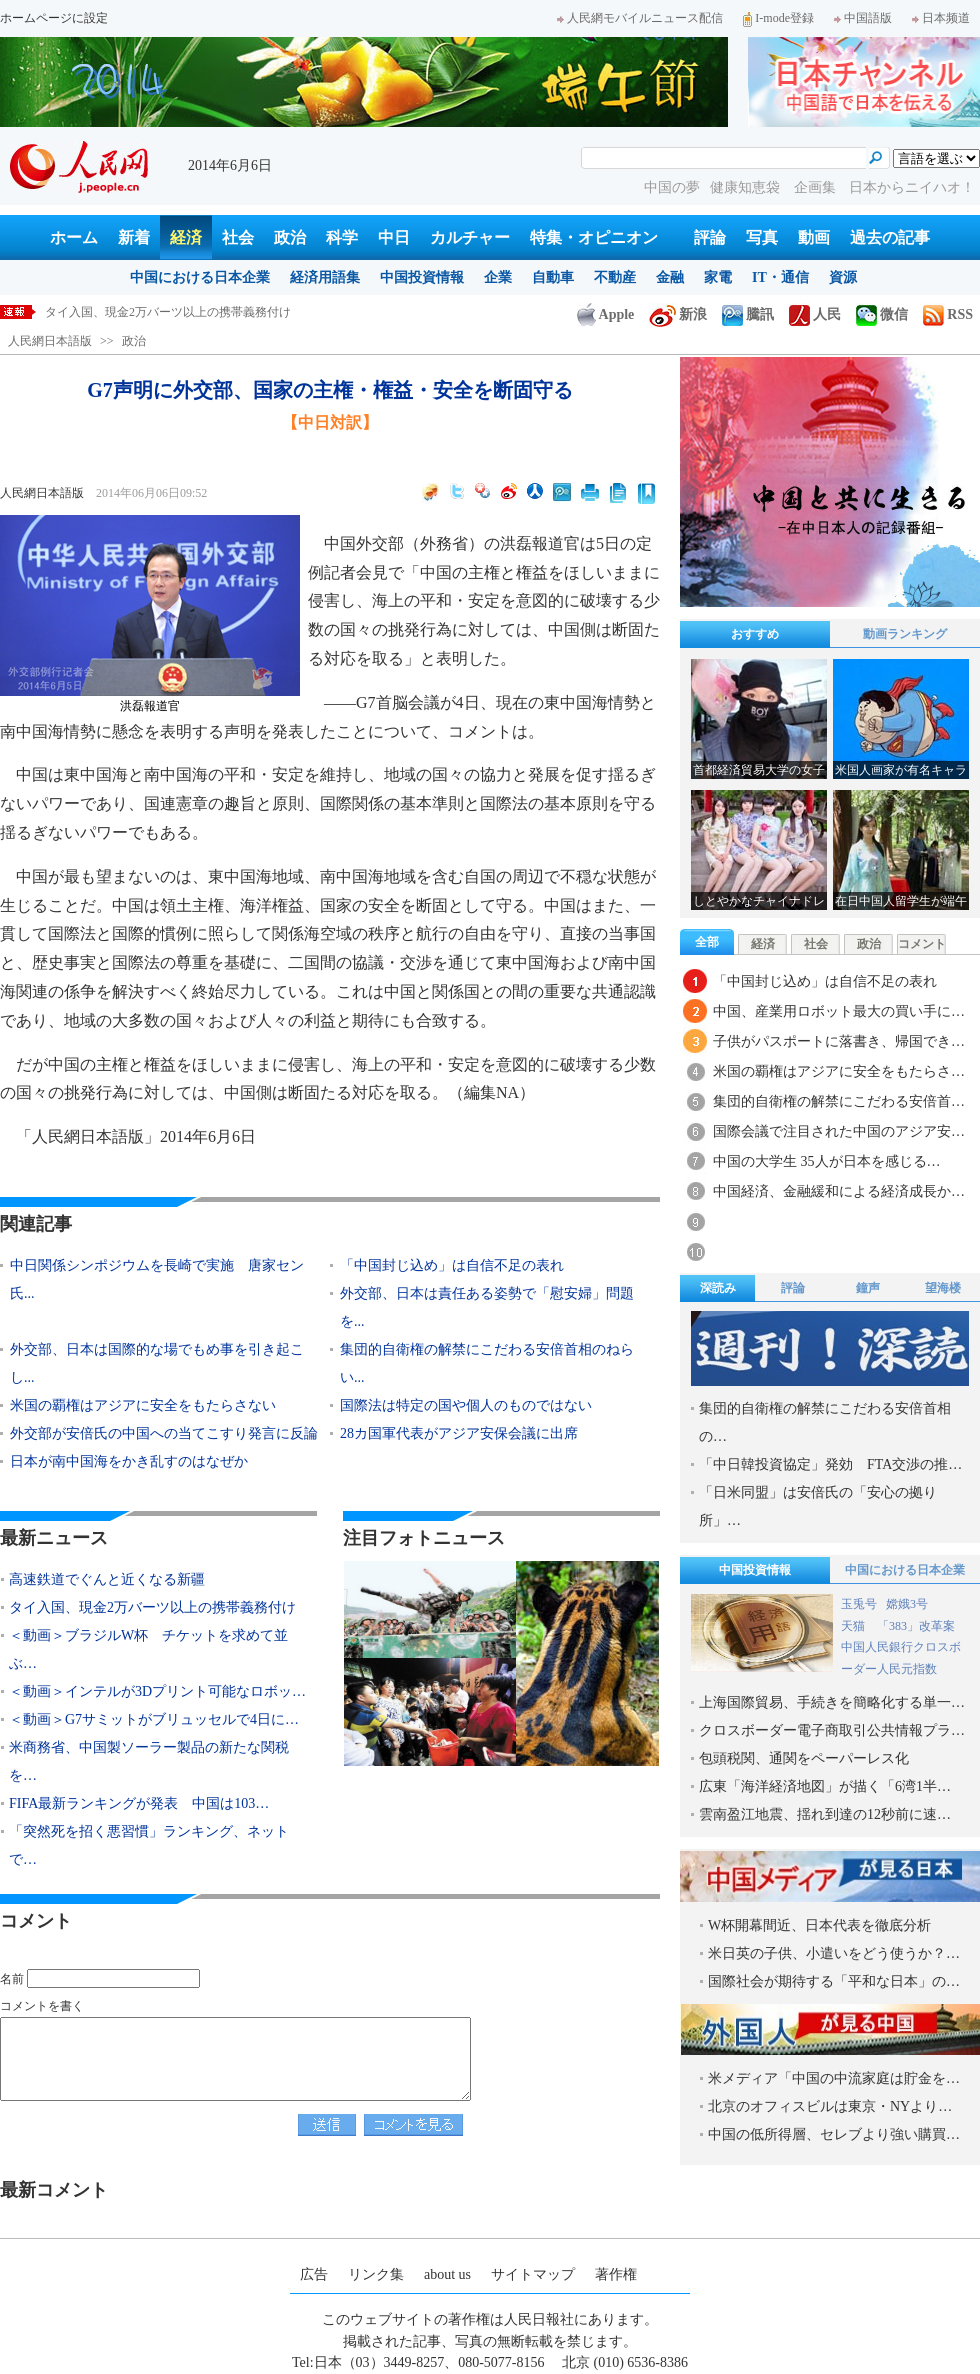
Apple (606, 314)
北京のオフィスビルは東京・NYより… (830, 2106)
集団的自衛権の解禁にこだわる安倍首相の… (825, 1422)
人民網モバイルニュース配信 (640, 18)
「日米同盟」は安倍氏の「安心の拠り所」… (818, 1506)
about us (447, 2274)
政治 (290, 237)
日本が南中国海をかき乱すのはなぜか (129, 1461)
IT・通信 (780, 277)
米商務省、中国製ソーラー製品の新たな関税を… (149, 1761)
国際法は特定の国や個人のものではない (466, 1405)
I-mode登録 (778, 18)
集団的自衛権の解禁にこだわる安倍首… (839, 1101)
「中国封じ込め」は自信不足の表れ (452, 1265)
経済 (186, 237)
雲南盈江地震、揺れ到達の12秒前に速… (825, 1814)
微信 (882, 314)
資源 (843, 277)
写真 (762, 237)
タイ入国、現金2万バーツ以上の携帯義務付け (152, 1607)
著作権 (616, 2274)
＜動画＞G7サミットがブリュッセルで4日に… (154, 1719)
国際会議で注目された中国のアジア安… (839, 1131)
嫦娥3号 (907, 1604)
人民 (815, 314)
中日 (394, 237)
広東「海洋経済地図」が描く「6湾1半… (825, 1786)
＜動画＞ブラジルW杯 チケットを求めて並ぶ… (148, 1649)
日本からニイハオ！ (912, 187)
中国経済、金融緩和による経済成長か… (839, 1191)
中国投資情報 (422, 277)
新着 (134, 237)
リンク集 (376, 2274)
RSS (948, 314)
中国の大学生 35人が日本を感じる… (827, 1161)
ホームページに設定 (54, 18)
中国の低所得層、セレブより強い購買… (834, 2134)
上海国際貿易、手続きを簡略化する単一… (832, 1702)
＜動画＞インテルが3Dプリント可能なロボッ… (157, 1691)
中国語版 (863, 18)
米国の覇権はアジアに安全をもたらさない (143, 1405)
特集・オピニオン (594, 237)
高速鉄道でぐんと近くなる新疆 (129, 312)
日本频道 (941, 18)
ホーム (74, 237)
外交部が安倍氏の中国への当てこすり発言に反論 (164, 1433)
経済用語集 (325, 277)
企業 (498, 277)
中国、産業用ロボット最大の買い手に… (839, 1011)
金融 (670, 277)
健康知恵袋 (747, 187)
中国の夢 (672, 187)
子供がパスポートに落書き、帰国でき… (839, 1041)
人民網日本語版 (50, 341)
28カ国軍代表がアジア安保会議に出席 (466, 1433)
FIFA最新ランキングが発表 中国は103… (139, 1803)
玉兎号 (859, 1604)
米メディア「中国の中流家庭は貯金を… (834, 2078)
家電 (718, 277)
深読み (718, 1288)
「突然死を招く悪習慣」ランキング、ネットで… (149, 1845)
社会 (238, 237)
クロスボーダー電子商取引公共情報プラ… (832, 1730)
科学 (342, 237)
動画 (814, 237)
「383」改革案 (916, 1626)
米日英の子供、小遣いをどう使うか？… (834, 1953)
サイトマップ (533, 2274)
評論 (710, 237)
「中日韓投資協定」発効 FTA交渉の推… (830, 1464)
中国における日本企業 (200, 277)
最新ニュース (54, 1538)
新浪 (678, 314)
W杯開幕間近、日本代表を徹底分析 (819, 1925)
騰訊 (748, 314)
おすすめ (755, 634)
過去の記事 (890, 237)
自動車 (553, 277)
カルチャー (470, 237)
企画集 (817, 187)
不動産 (615, 277)
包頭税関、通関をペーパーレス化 (804, 1758)
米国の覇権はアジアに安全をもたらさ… (839, 1071)
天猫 (854, 1626)
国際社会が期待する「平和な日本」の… (834, 1981)
